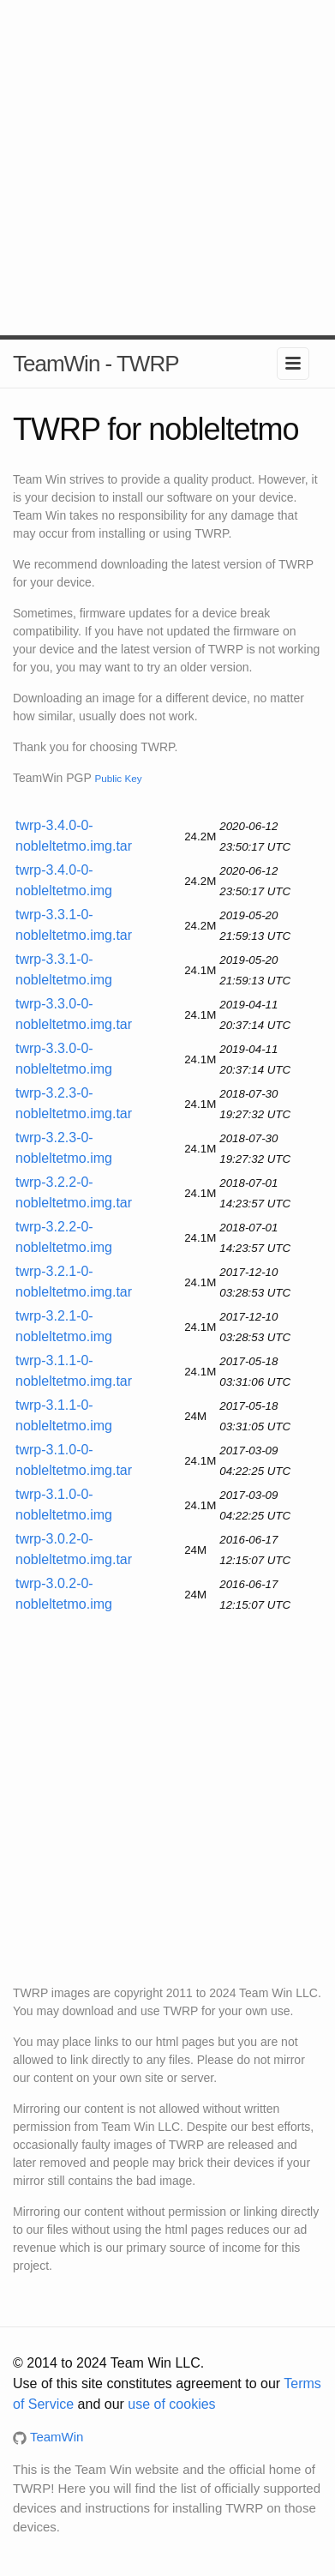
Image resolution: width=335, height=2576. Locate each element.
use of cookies (171, 2404)
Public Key (117, 778)
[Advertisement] (167, 167)
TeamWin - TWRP (96, 363)
